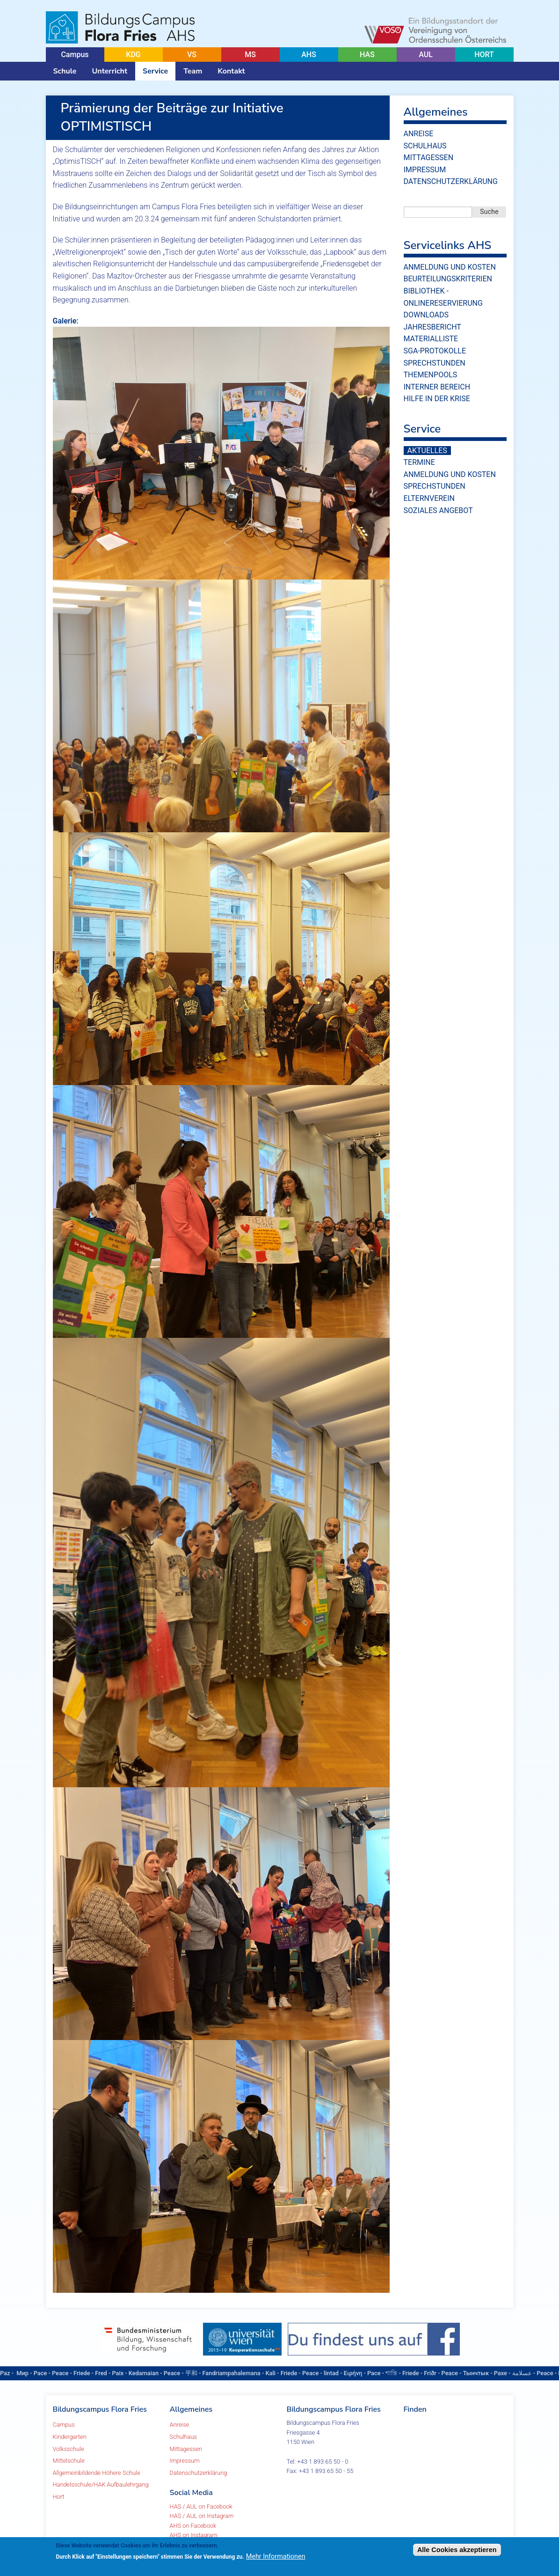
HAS (367, 54)
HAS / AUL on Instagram (202, 2515)
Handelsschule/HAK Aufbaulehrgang (101, 2484)
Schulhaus (425, 145)
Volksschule (68, 2448)
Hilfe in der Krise (437, 398)
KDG (133, 54)
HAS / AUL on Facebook (201, 2506)
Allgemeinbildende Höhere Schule (96, 2472)
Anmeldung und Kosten (450, 267)
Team (192, 71)
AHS (308, 54)
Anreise (419, 133)
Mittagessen (429, 157)
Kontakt (231, 71)
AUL (426, 54)
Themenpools (430, 374)
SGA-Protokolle (435, 350)
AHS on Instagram (194, 2535)
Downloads (426, 314)
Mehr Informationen (275, 2557)
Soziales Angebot (438, 510)
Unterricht (109, 71)
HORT (484, 54)
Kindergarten (70, 2436)
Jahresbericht (432, 327)
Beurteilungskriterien (448, 278)
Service (155, 71)
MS (250, 54)
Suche (489, 212)
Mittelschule (69, 2460)
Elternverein (429, 498)
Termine (419, 462)
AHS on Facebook (193, 2525)
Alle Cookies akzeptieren (457, 2550)
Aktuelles (427, 450)
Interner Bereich (437, 386)
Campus (74, 54)
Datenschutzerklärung (451, 181)
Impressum (425, 169)
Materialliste (431, 338)
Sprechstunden (434, 363)
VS (191, 54)
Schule (65, 71)
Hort (59, 2496)
